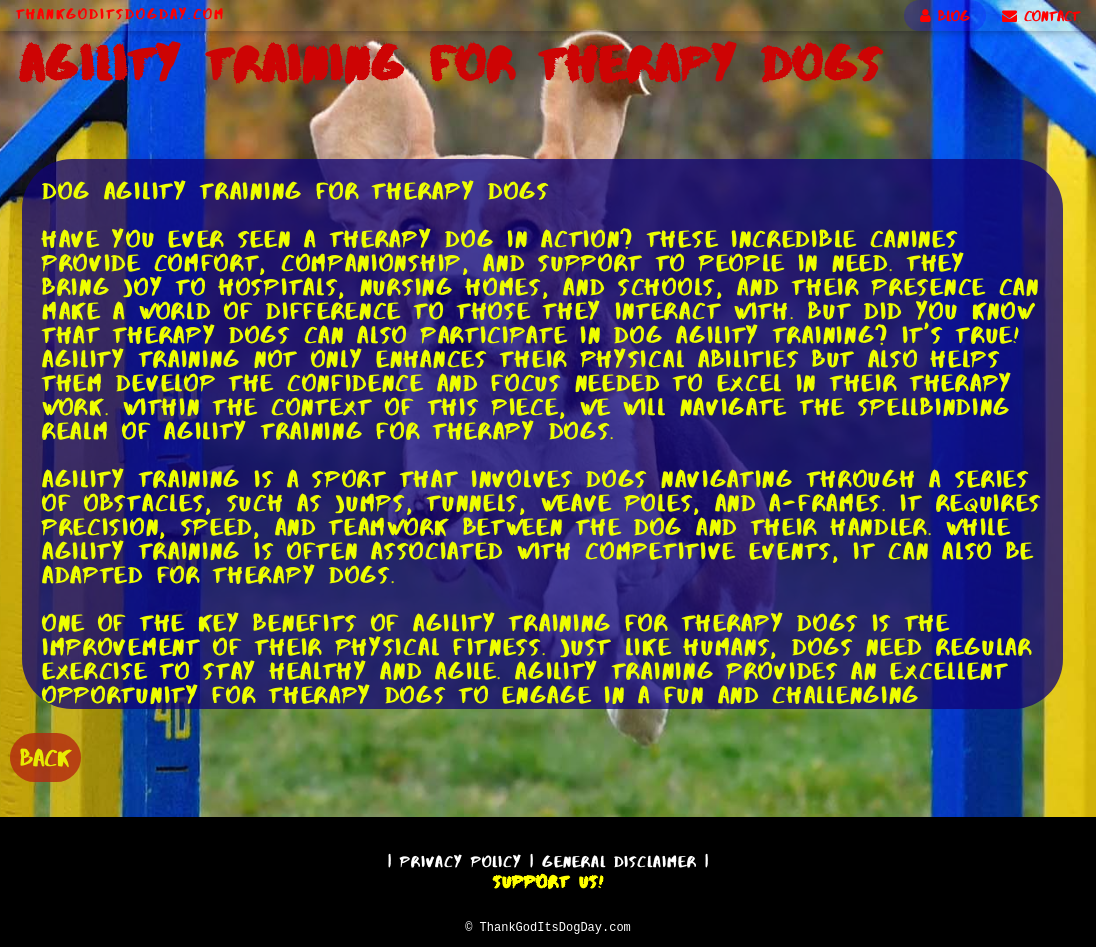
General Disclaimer (619, 858)
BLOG (945, 16)
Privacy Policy (461, 858)
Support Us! (548, 879)
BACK (45, 755)
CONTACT (1041, 16)
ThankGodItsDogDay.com (120, 14)
